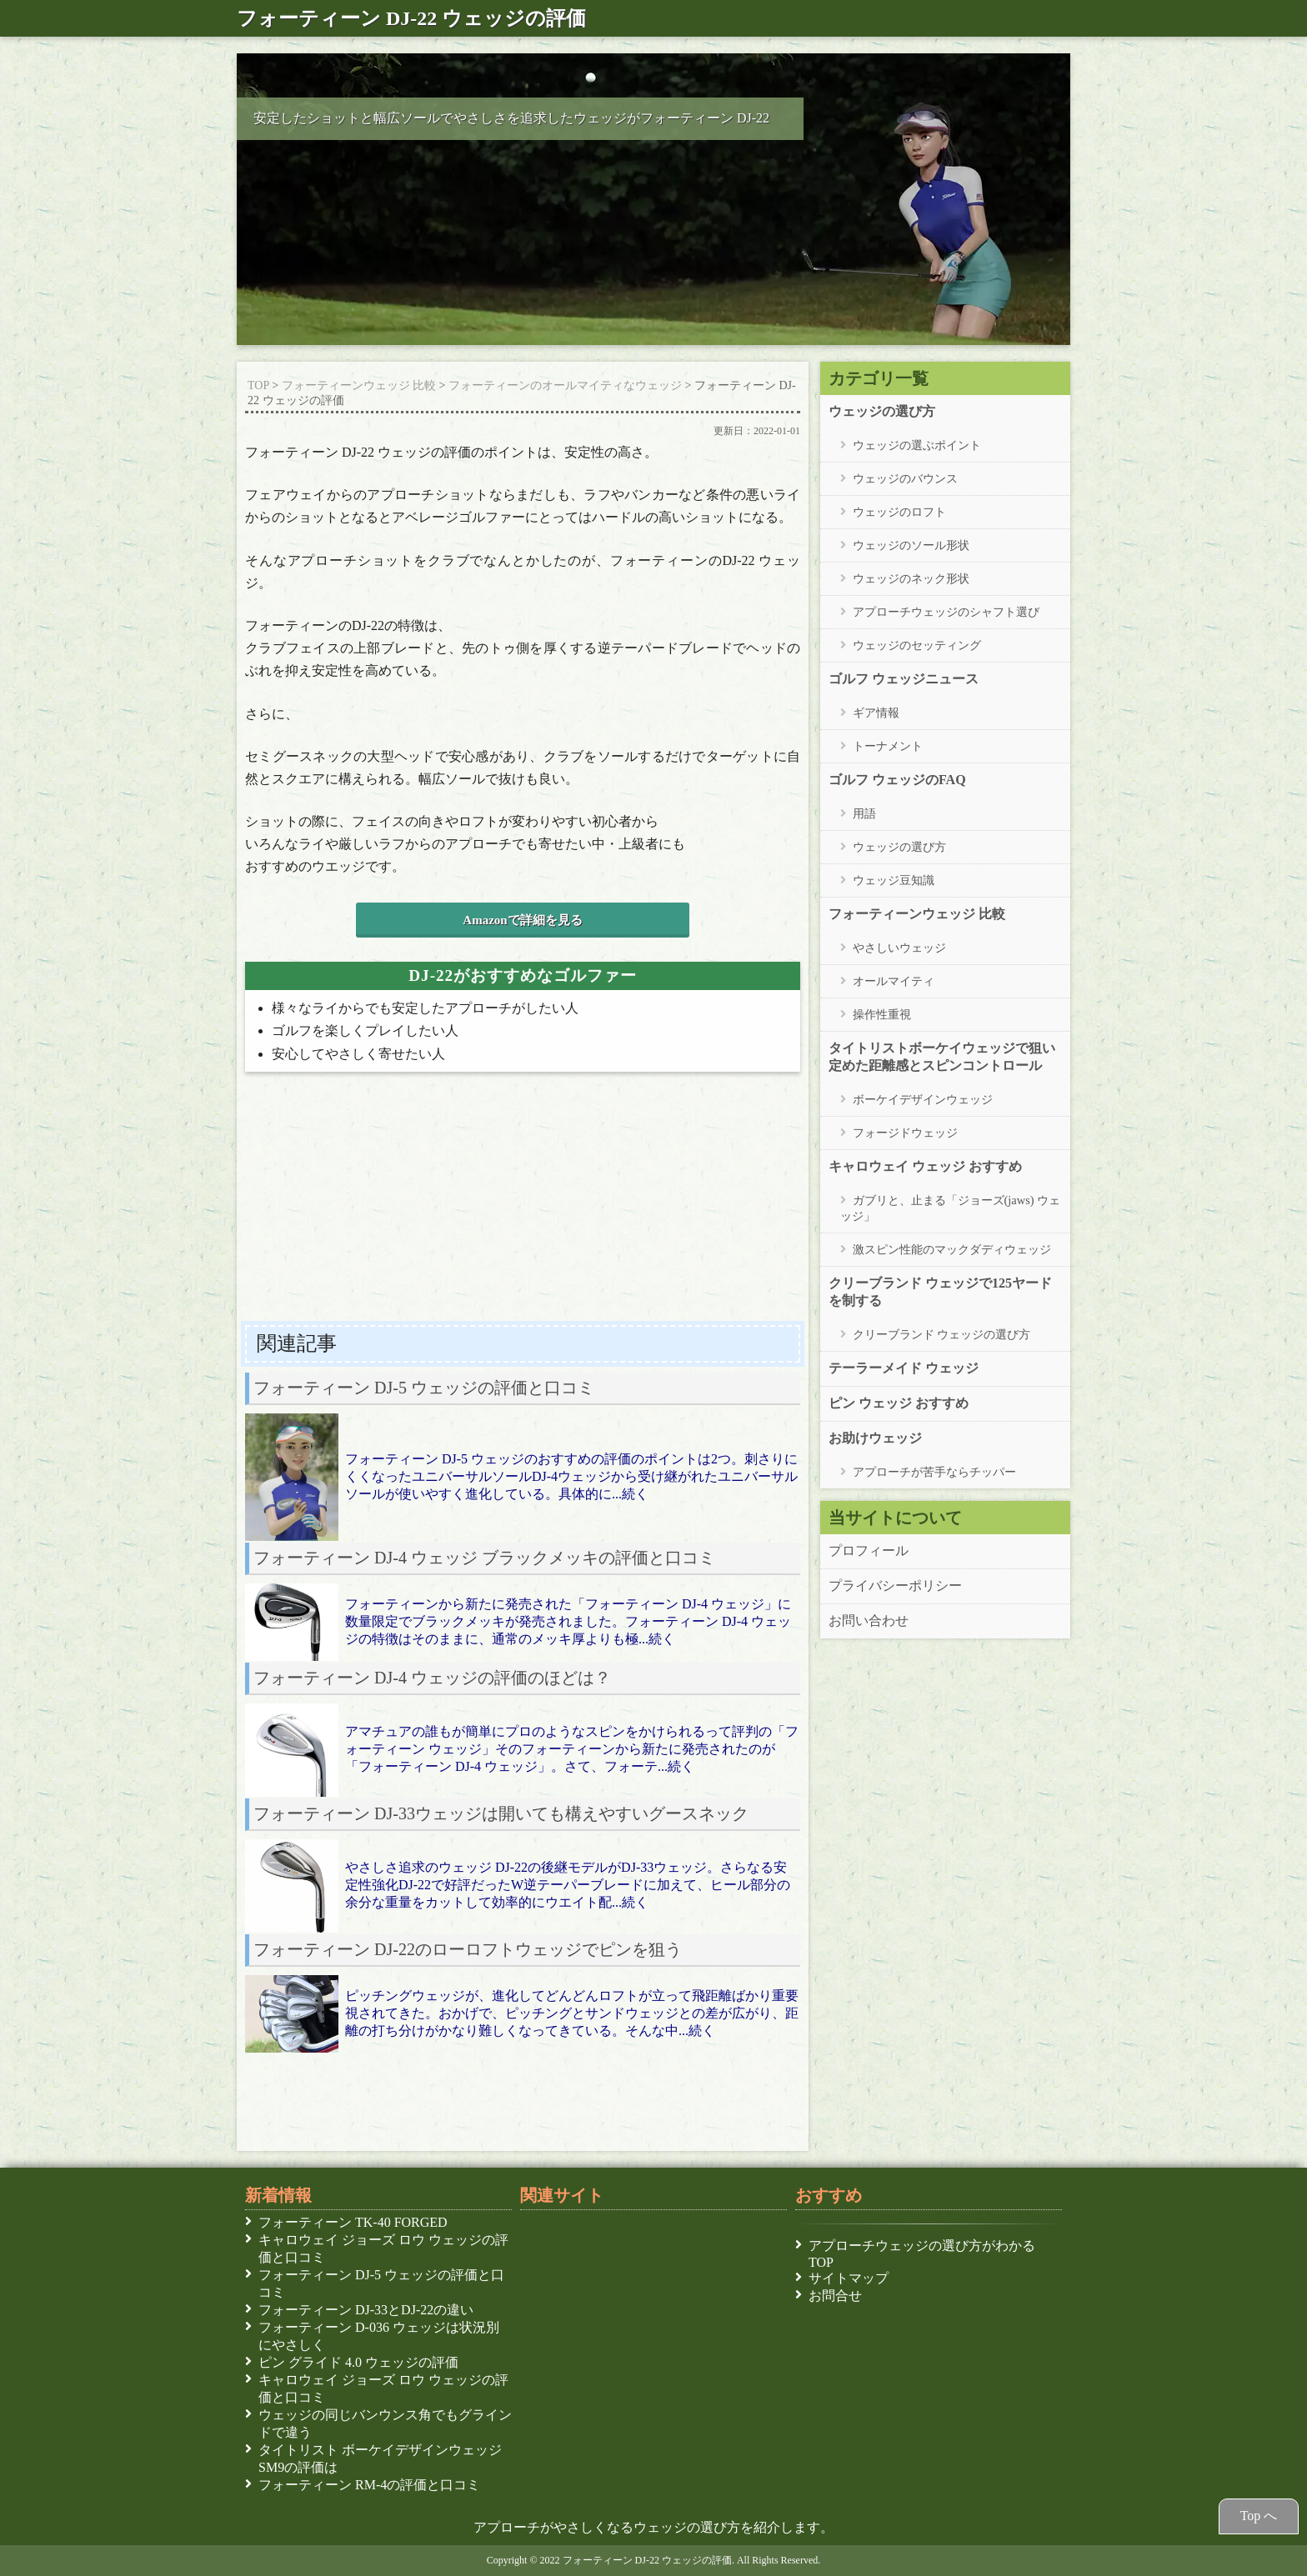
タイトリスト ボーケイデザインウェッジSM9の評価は (380, 2458)
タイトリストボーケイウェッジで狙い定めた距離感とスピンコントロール (942, 1056)
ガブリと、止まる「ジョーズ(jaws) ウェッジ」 (950, 1207)
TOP (258, 385)
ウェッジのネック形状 (911, 578)
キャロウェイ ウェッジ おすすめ (925, 1166)
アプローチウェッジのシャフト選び (946, 611)
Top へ (1259, 2515)
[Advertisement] (522, 1201)
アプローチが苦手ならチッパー (934, 1471)
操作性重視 (882, 1014)
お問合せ (835, 2295)
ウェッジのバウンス (905, 478)
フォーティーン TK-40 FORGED (356, 2221)
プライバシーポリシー (895, 1585)
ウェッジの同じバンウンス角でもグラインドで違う (385, 2423)
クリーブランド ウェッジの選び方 (942, 1334)
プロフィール (869, 1550)
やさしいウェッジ (899, 947)
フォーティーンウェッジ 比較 (359, 385)
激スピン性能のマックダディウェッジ (952, 1249)
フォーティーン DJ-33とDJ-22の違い (369, 2309)
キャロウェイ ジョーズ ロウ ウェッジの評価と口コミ (383, 2248)
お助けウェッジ (875, 1437)
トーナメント (888, 745)
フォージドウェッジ (905, 1132)
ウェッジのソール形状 (911, 544)
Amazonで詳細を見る (522, 919)
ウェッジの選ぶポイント (917, 444)
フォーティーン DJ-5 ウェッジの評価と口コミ (381, 2283)
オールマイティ (893, 980)
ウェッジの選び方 (882, 411)
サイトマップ (849, 2277)
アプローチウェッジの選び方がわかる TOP (922, 2253)
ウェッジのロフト (899, 511)
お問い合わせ (869, 1620)
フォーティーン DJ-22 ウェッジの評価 (411, 18)
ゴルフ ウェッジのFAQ (897, 779)
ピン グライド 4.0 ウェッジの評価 (361, 2361)
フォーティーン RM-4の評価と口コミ (372, 2484)
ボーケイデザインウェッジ (923, 1099)
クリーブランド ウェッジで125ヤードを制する (940, 1291)
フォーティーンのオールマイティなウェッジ (565, 385)
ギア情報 (876, 712)
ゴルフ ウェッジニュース (904, 678)
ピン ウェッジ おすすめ (899, 1402)
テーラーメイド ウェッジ (904, 1367)
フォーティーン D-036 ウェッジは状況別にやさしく (378, 2335)
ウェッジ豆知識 (893, 879)
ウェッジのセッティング (917, 644)
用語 (864, 813)
